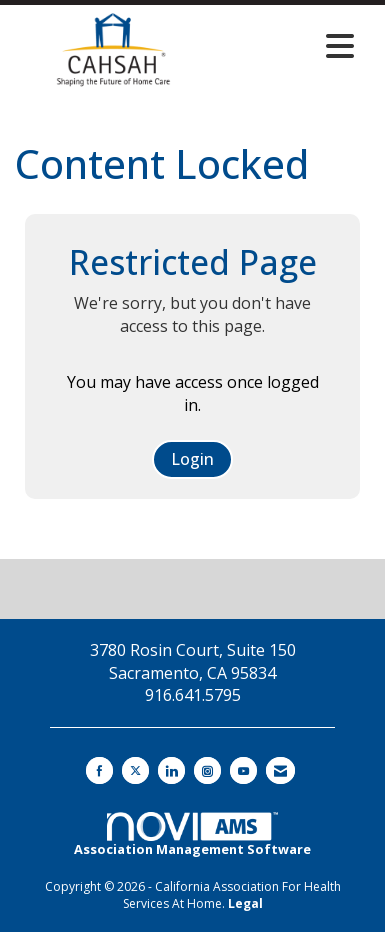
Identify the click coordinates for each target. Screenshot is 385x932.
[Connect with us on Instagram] (207, 770)
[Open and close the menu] (288, 46)
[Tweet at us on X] (135, 770)
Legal (245, 903)
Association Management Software (192, 835)
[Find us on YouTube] (243, 770)
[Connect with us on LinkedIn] (171, 770)
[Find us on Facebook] (99, 770)
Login (192, 459)
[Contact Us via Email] (280, 770)
